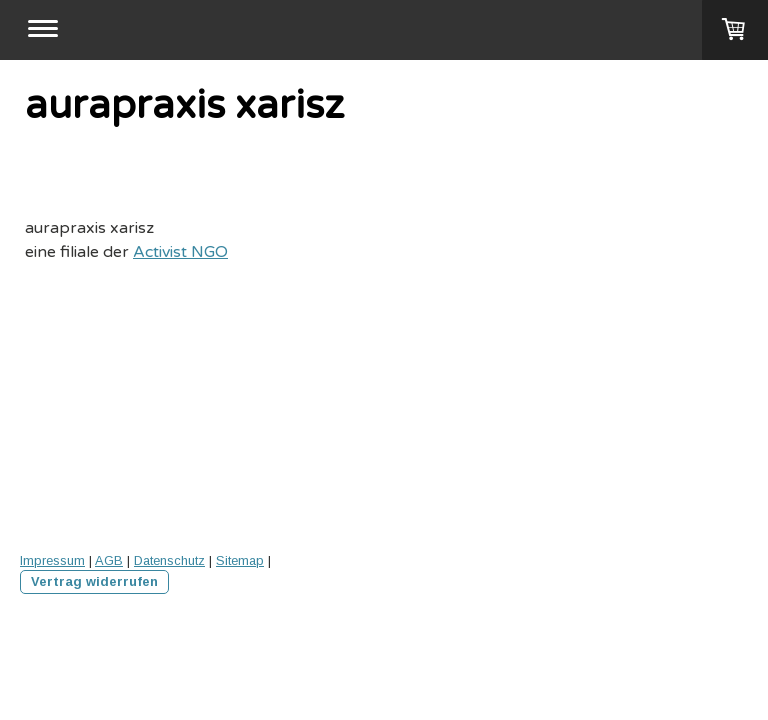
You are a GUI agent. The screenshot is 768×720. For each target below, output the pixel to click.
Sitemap (240, 560)
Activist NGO (180, 252)
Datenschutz (169, 560)
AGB (109, 560)
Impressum (52, 560)
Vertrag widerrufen (94, 581)
